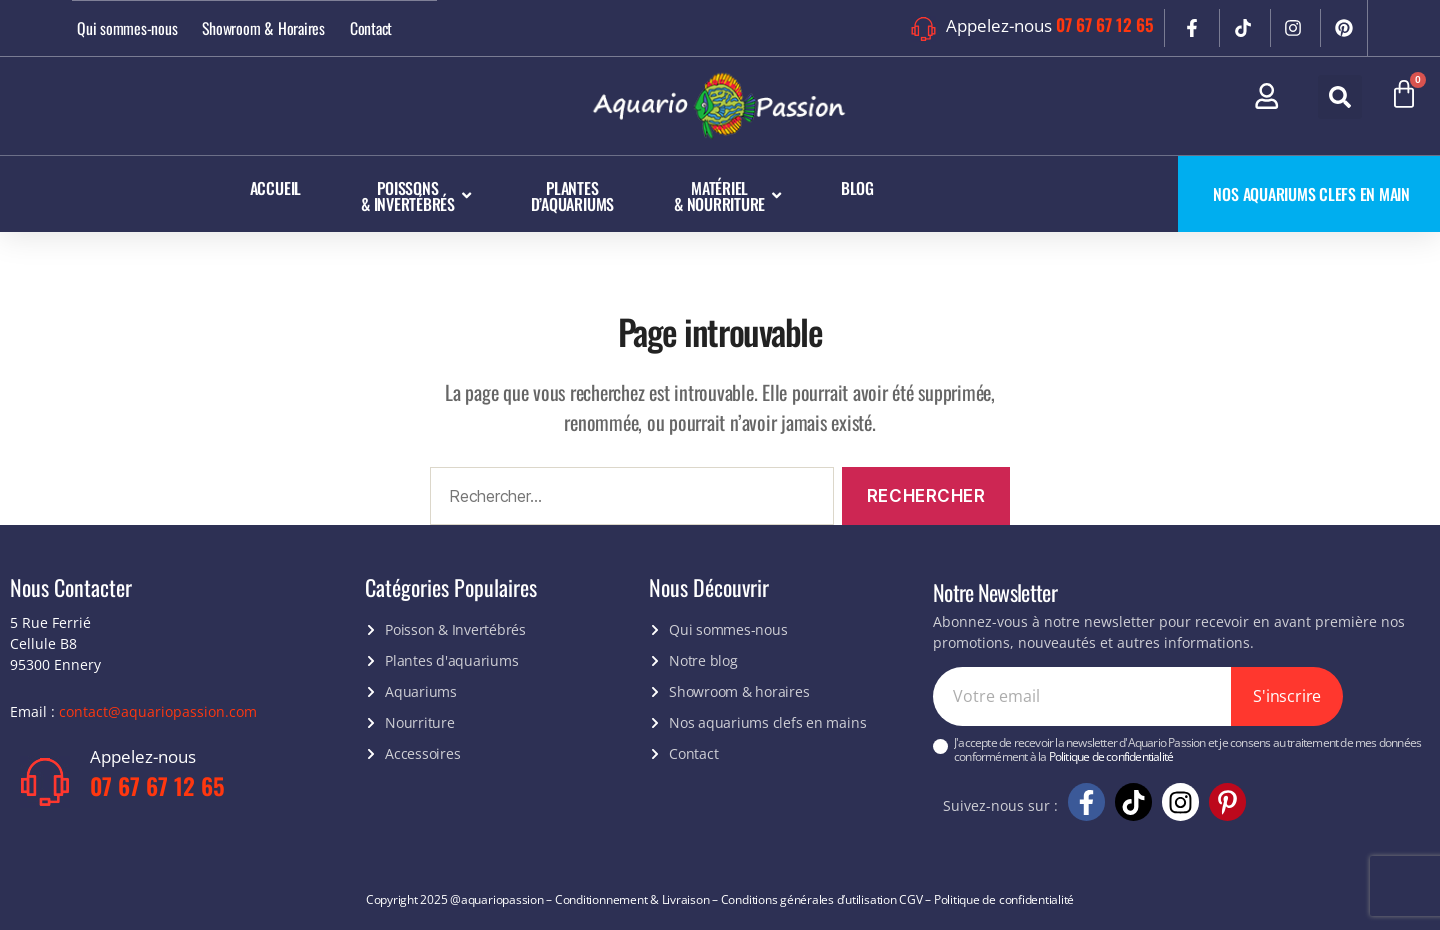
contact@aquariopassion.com (158, 710)
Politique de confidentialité (1111, 756)
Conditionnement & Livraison (632, 898)
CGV (910, 898)
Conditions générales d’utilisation (809, 898)
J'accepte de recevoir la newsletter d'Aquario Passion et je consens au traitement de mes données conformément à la (1187, 750)
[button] (1340, 97)
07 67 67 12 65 (1105, 24)
